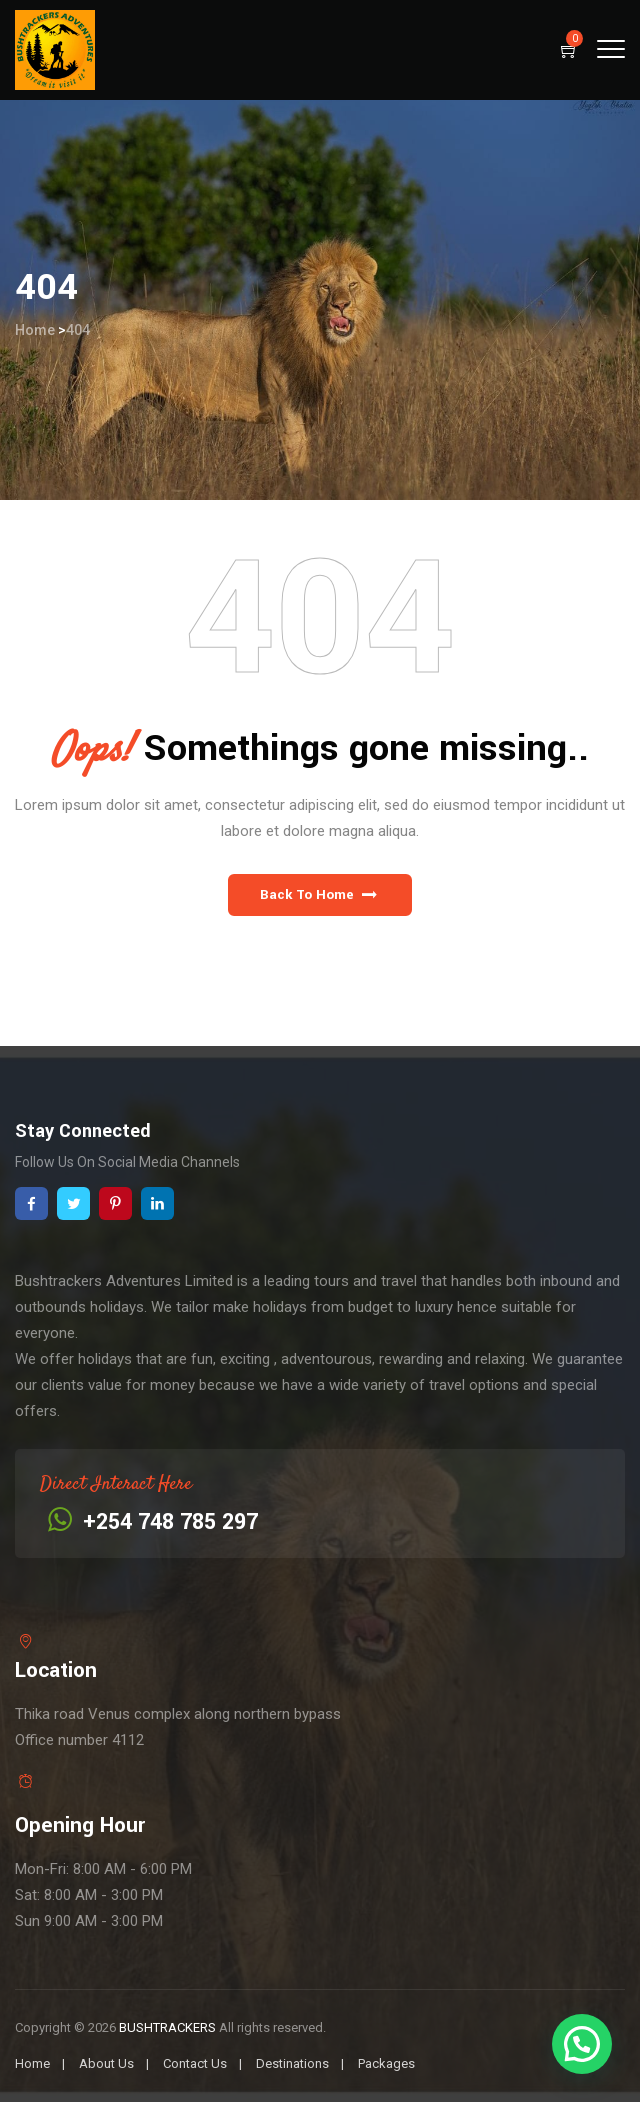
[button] (320, 895)
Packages (386, 2063)
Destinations (292, 2063)
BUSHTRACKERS (167, 2027)
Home (35, 330)
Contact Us (195, 2063)
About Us (106, 2063)
